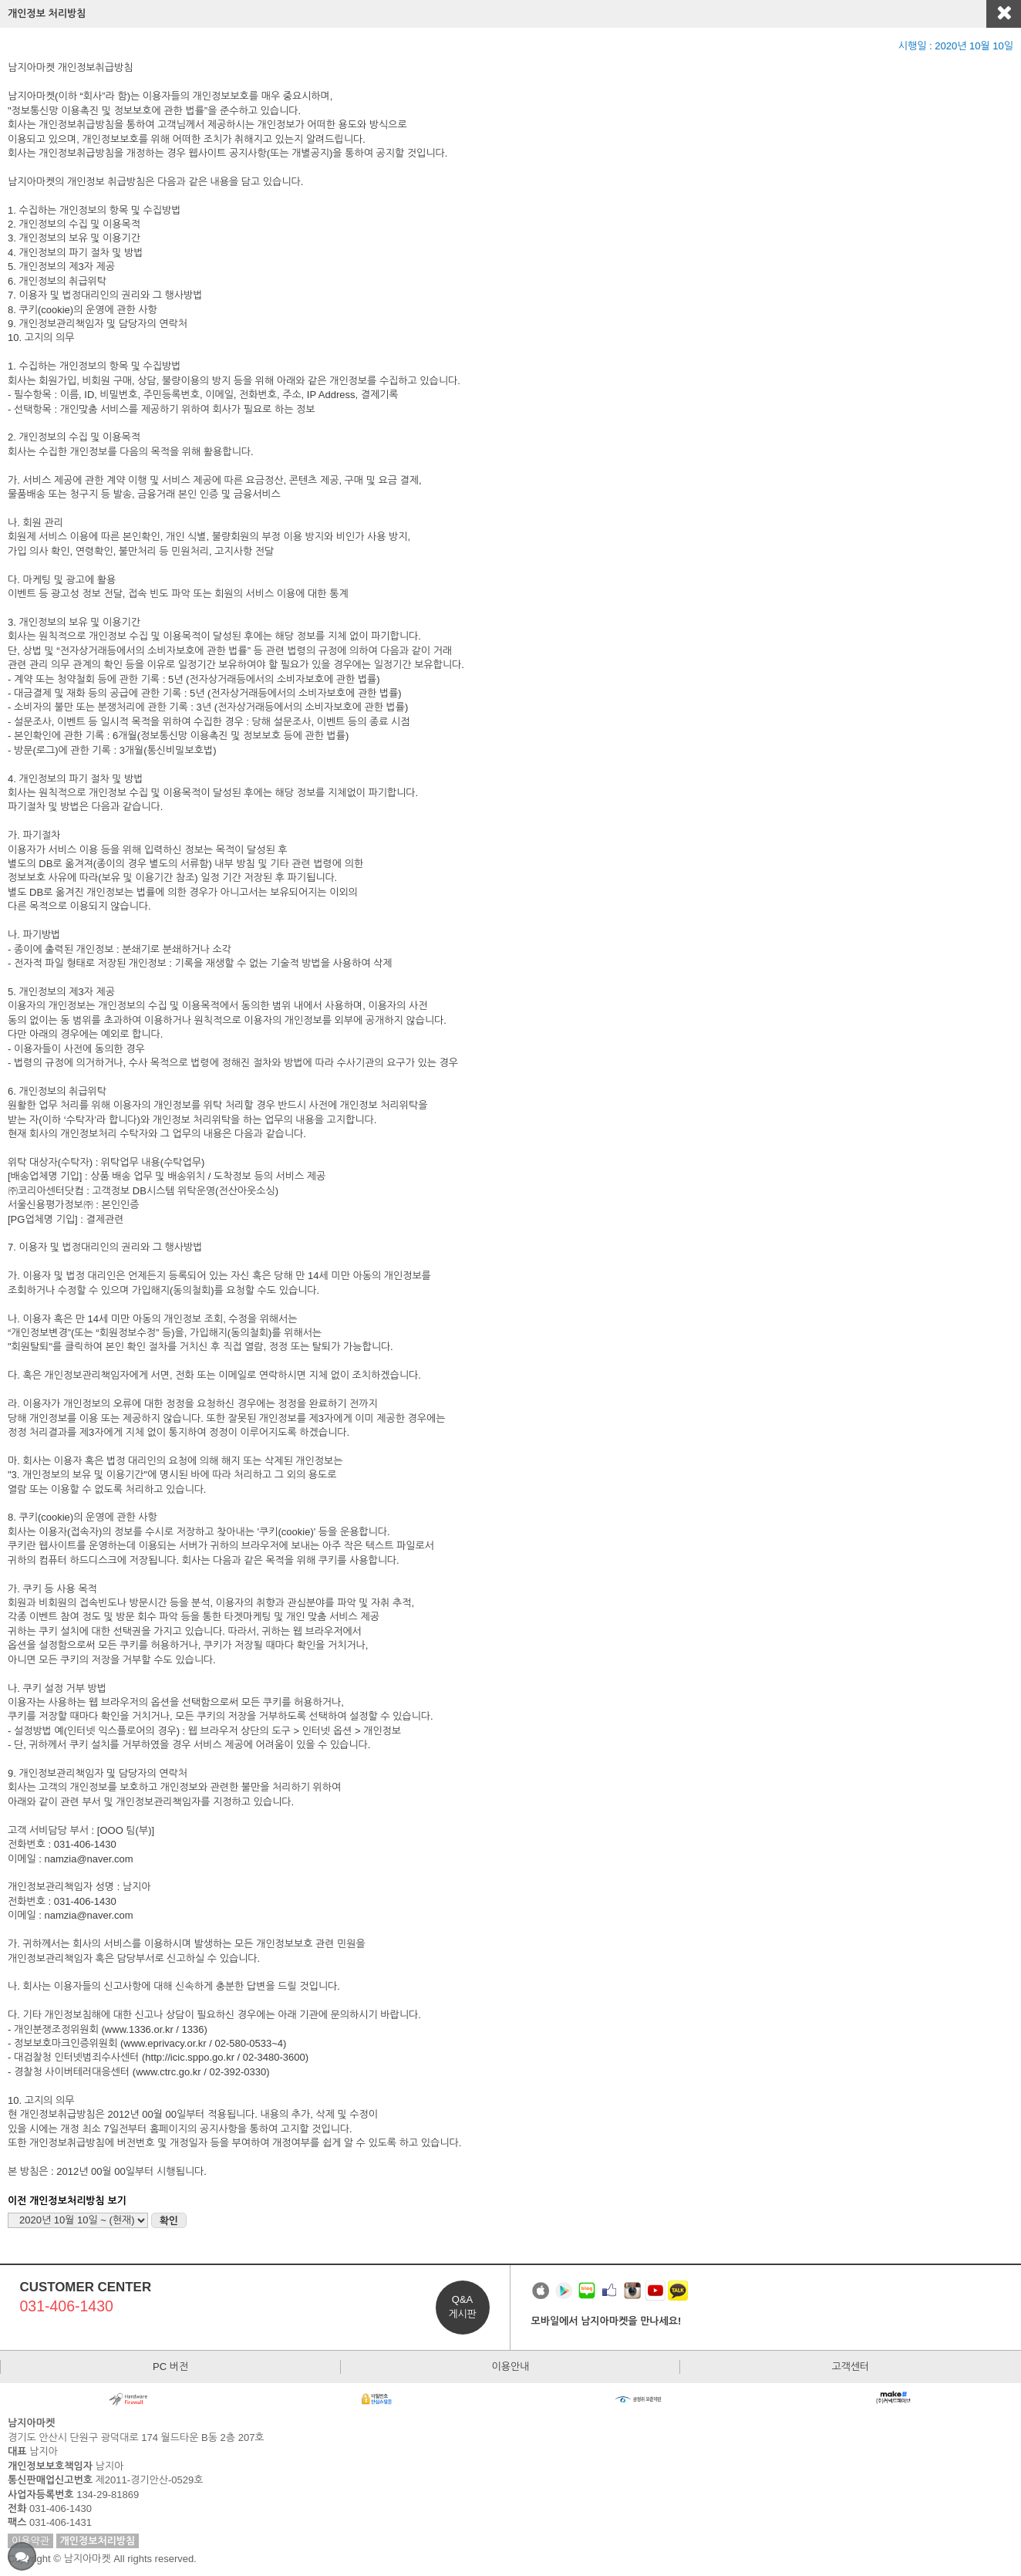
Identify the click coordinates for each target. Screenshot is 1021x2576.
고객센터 (850, 2366)
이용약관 (30, 2541)
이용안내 (511, 2366)
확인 (169, 2221)
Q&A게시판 (462, 2306)
